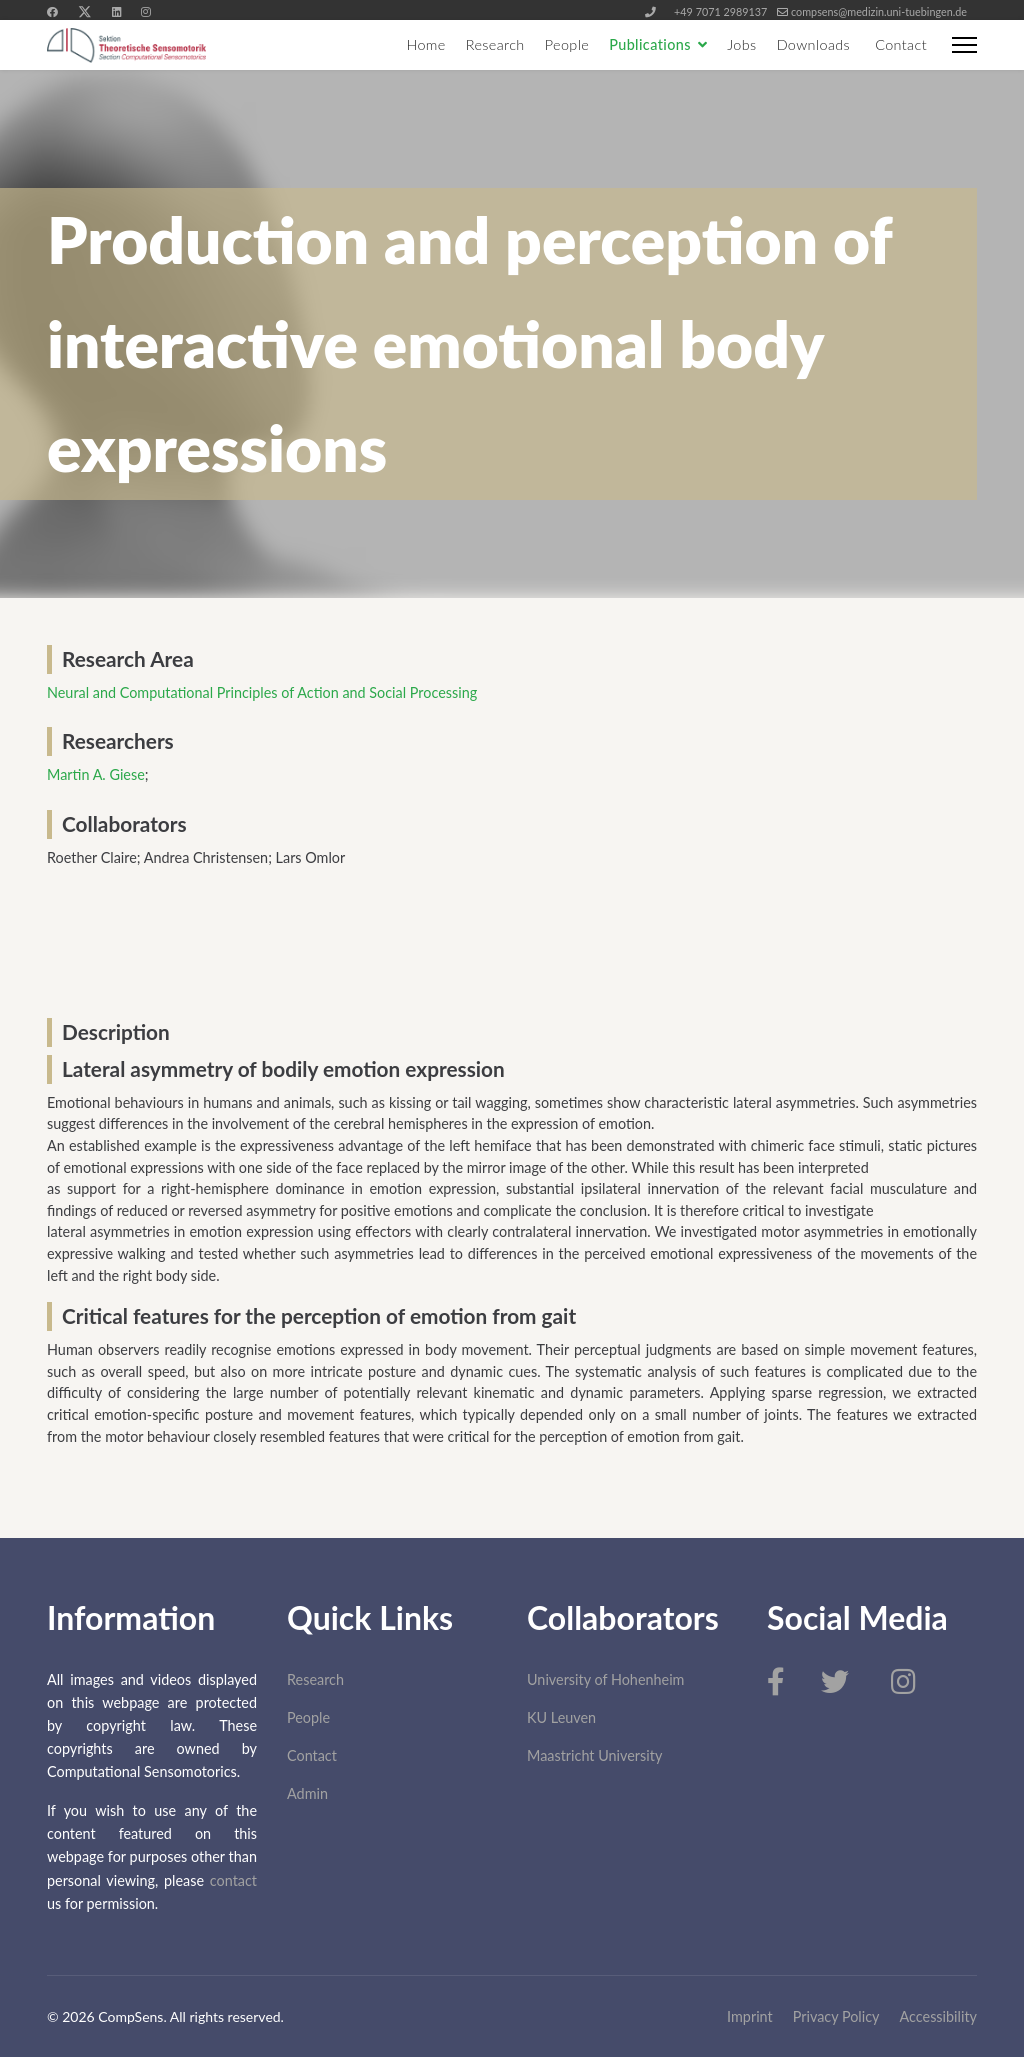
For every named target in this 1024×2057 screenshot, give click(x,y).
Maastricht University (594, 1755)
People (567, 45)
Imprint (750, 2016)
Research (495, 45)
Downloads (814, 45)
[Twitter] (85, 11)
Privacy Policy (836, 2016)
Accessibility (939, 2016)
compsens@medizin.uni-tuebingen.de (879, 11)
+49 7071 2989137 (720, 11)
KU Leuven (561, 1717)
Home (425, 45)
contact (233, 1880)
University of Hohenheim (605, 1679)
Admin (307, 1793)
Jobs (741, 45)
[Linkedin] (116, 11)
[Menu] (964, 45)
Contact (901, 45)
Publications (650, 45)
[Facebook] (52, 11)
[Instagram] (145, 11)
